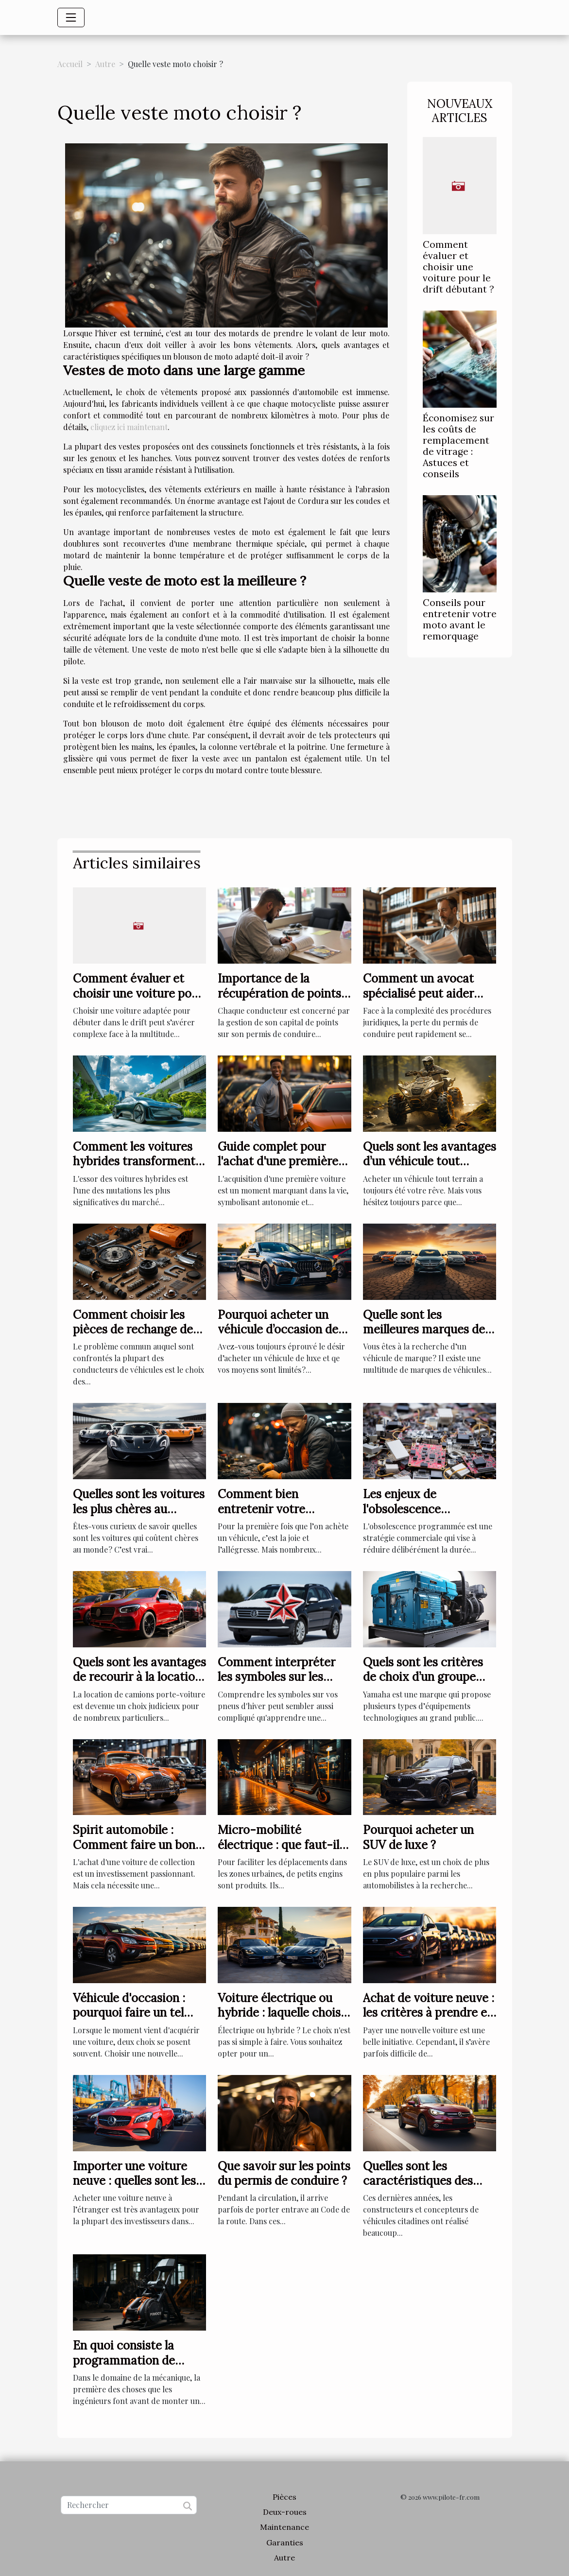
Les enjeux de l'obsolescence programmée (402, 1509)
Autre (105, 64)
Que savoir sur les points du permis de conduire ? (284, 2173)
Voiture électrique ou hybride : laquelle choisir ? (283, 2012)
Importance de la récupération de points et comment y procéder (281, 993)
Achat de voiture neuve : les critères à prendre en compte (428, 2012)
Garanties (284, 2542)
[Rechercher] (129, 2505)
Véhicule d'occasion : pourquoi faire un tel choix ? (129, 2012)
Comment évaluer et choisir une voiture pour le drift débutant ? (458, 267)
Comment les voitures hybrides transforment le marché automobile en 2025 (134, 1168)
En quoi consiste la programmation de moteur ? (124, 2360)
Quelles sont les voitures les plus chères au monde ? (139, 1509)
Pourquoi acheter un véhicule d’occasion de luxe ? (278, 1329)
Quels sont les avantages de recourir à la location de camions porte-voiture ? (139, 1684)
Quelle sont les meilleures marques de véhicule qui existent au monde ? (427, 1336)
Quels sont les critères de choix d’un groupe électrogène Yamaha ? (423, 1677)
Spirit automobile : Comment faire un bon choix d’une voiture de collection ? (134, 1852)
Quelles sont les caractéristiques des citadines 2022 (418, 2181)
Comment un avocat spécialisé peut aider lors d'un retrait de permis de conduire (418, 1000)
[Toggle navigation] (71, 17)
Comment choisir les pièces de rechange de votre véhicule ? (133, 1329)
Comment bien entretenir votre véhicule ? (261, 1509)
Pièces (284, 2497)
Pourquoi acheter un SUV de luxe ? (418, 1837)
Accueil (70, 64)
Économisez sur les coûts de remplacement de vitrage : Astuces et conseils (458, 446)
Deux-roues (285, 2512)
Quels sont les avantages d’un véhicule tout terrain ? (429, 1161)
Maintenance (284, 2527)
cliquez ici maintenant (129, 427)
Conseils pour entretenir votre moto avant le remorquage (460, 619)
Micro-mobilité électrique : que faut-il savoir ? (278, 1844)
